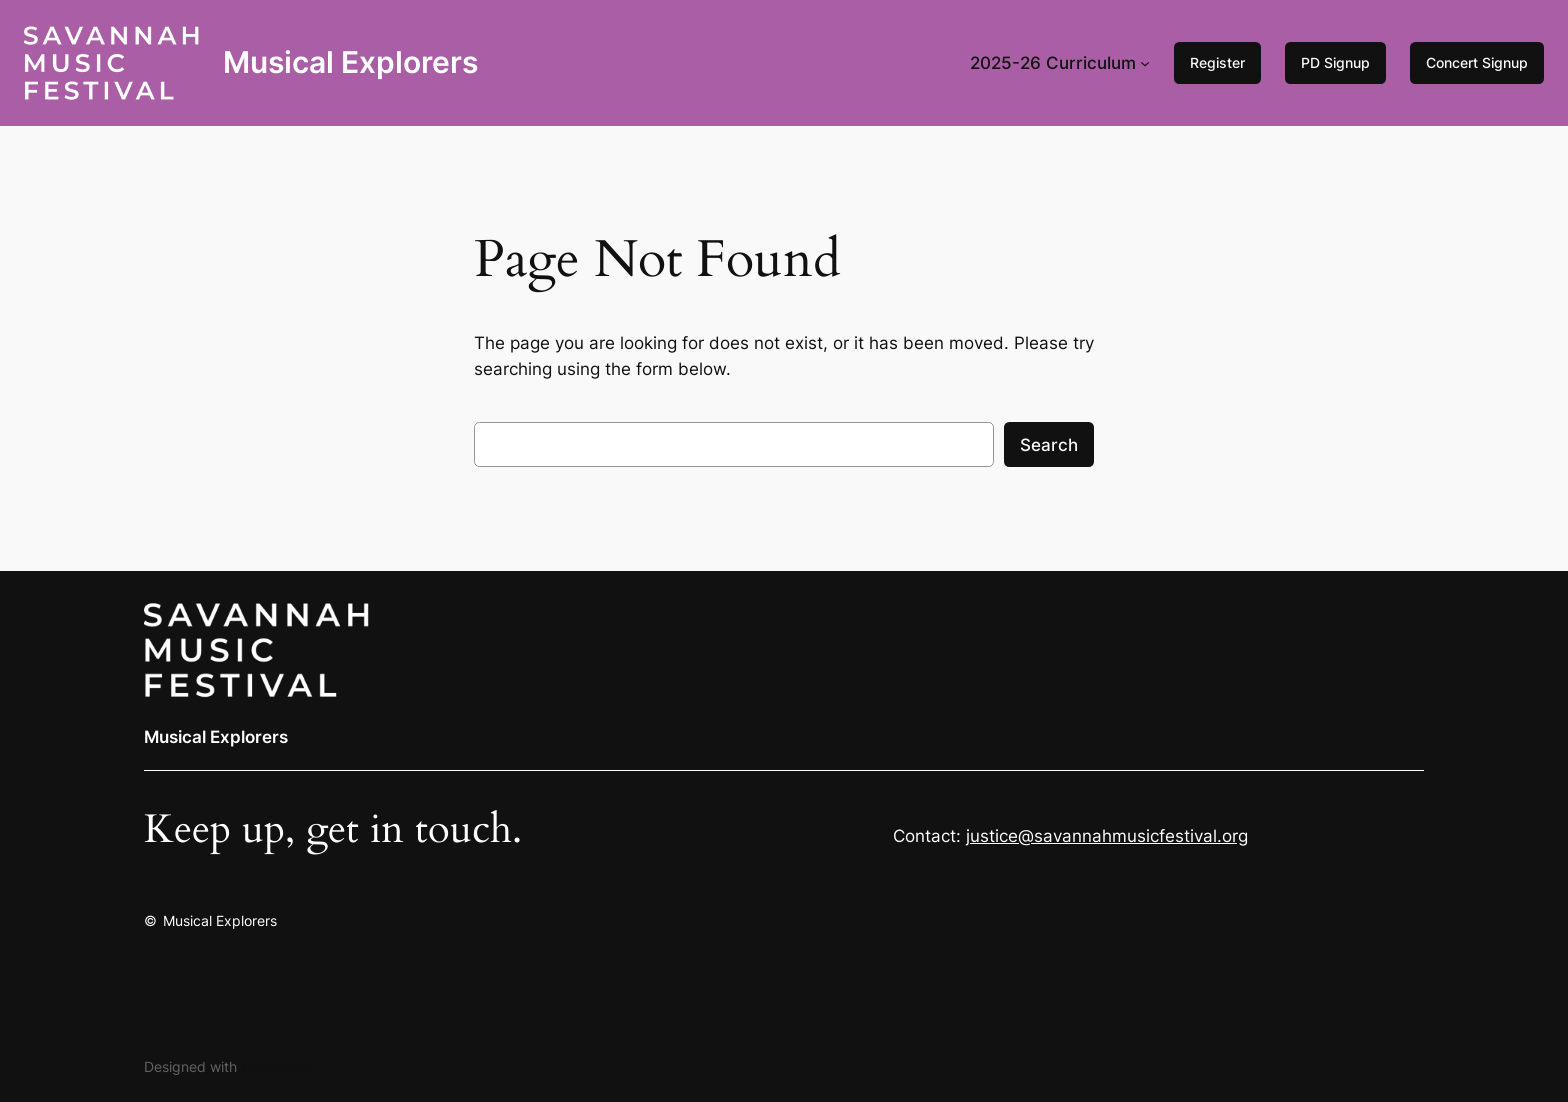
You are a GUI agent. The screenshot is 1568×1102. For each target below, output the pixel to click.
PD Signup (1335, 62)
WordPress (276, 1066)
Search (1049, 445)
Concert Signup (1477, 62)
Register (1217, 62)
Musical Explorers (350, 62)
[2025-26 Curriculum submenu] (1145, 63)
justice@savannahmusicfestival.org (1107, 836)
